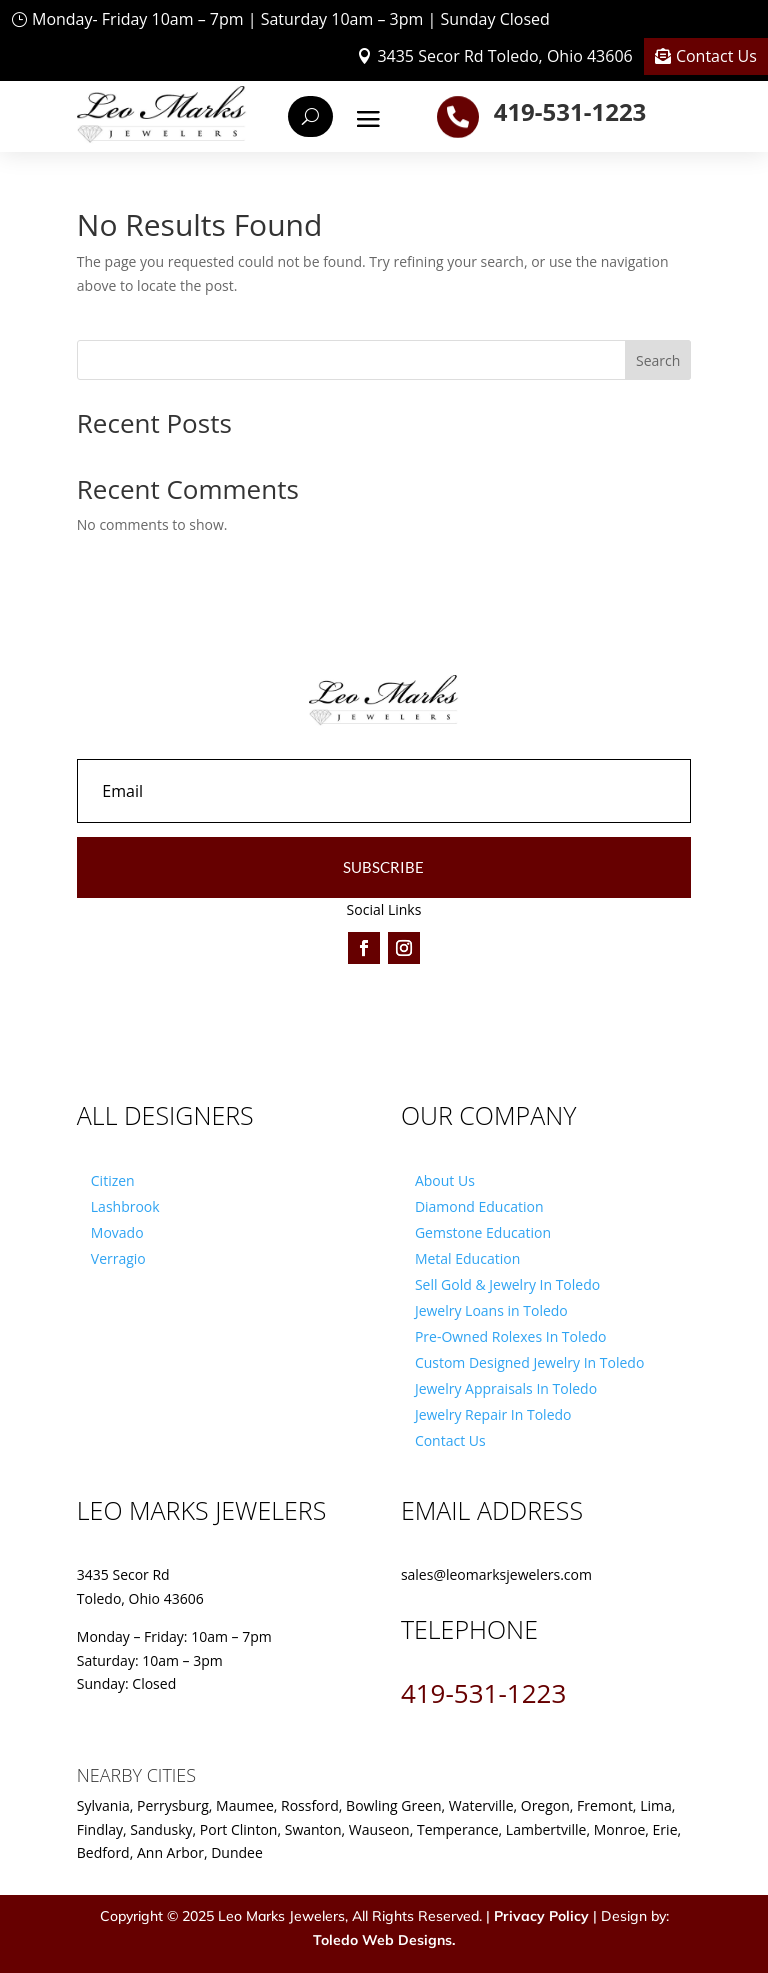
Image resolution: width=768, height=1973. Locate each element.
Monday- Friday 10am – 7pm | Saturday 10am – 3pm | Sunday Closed (291, 19)
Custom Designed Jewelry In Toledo (529, 1362)
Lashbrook (125, 1206)
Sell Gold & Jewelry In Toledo (507, 1284)
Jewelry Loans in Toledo (491, 1310)
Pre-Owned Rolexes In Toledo (511, 1336)
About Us (445, 1180)
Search (658, 360)
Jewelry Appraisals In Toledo (506, 1388)
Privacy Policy (541, 1916)
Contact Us (716, 56)
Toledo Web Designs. (384, 1940)
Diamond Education (479, 1206)
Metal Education (467, 1258)
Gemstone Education (483, 1232)
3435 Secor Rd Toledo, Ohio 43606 (504, 56)
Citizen (113, 1180)
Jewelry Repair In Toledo (493, 1414)
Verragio (118, 1258)
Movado (117, 1232)
